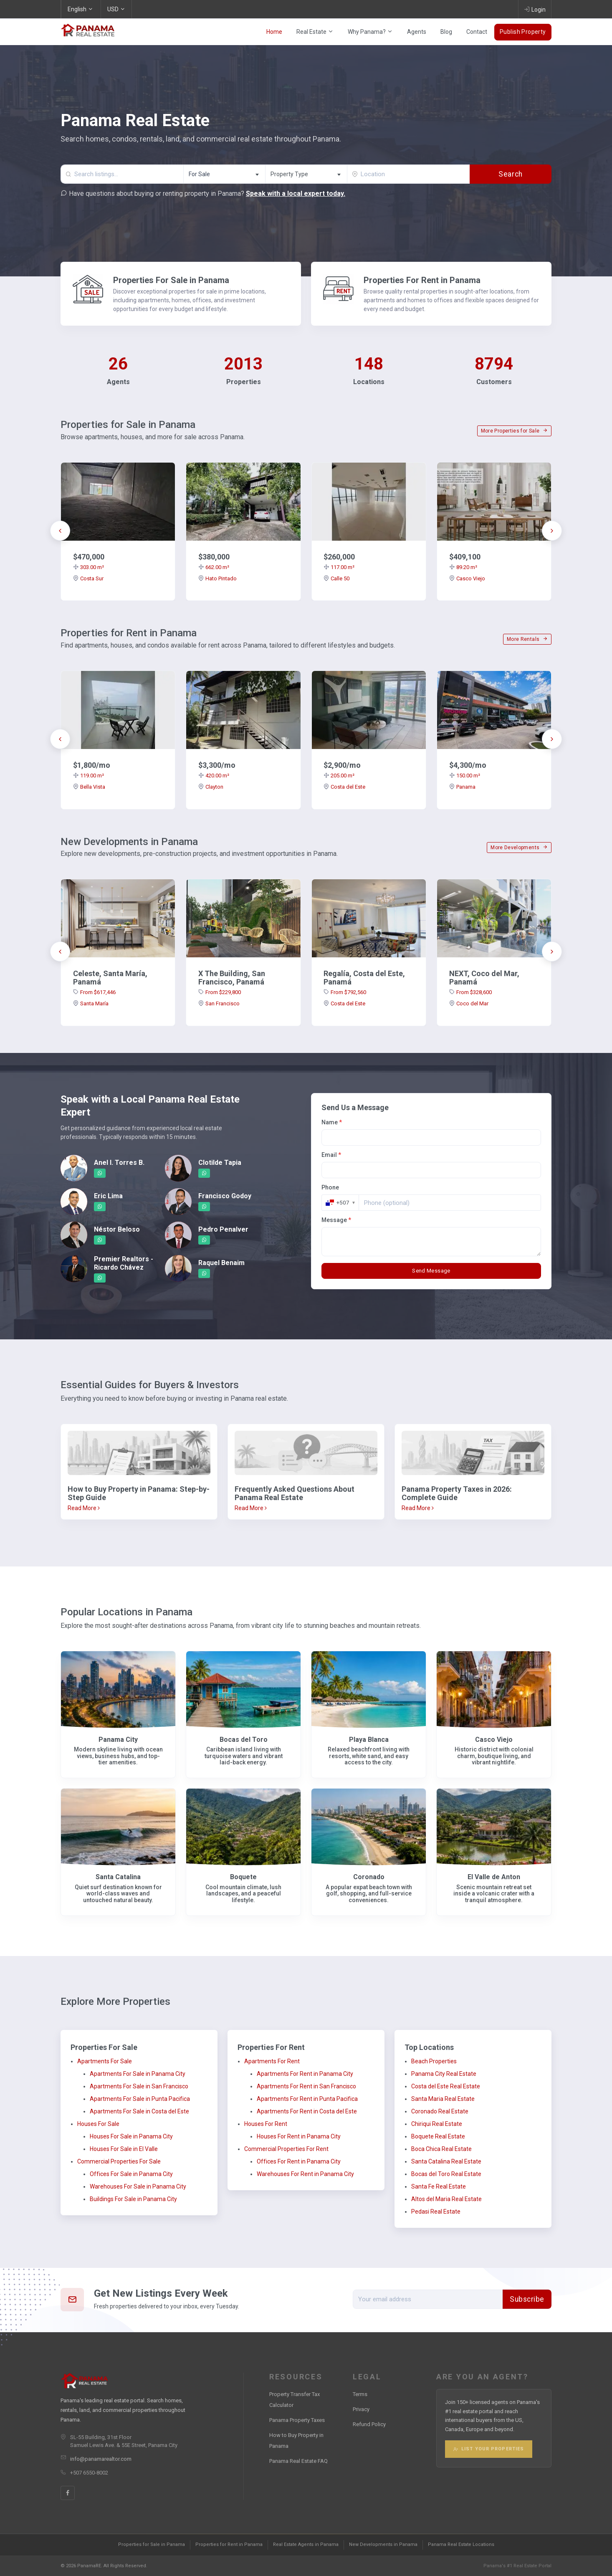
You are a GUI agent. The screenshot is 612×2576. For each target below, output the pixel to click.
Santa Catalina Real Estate (446, 2161)
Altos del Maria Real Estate (446, 2199)
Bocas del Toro (244, 1739)
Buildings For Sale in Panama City (133, 2199)
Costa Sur (88, 578)
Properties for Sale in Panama (151, 2544)
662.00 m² (213, 567)
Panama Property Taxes (297, 2420)
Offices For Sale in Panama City (131, 2174)
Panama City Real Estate (443, 2073)
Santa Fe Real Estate (438, 2186)
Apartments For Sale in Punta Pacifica (140, 2098)
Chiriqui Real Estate (436, 2124)
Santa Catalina (118, 1877)
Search (510, 174)
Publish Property (523, 31)
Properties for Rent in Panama (229, 2544)
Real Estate (315, 31)
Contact (476, 31)
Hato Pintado (217, 578)
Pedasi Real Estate (435, 2211)
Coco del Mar (468, 1003)
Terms (360, 2394)
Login (535, 9)
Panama (462, 787)
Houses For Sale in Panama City (131, 2136)
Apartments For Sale (104, 2061)
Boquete (243, 1877)
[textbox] (306, 174)
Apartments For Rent (272, 2061)
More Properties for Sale (514, 431)
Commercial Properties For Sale (119, 2161)
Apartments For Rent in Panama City (305, 2073)
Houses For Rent (265, 2124)
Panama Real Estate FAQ (298, 2461)
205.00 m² (339, 775)
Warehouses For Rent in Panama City (305, 2174)
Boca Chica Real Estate (441, 2149)
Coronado (368, 1877)
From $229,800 (219, 992)
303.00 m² (88, 567)
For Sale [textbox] (199, 174)
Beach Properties (434, 2061)
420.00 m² (213, 775)
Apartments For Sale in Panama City (137, 2073)
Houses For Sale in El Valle (124, 2149)
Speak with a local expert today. (295, 193)
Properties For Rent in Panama (422, 280)
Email (331, 1154)
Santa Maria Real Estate (443, 2098)
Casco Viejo (467, 578)
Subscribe (527, 2299)
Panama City (118, 1739)
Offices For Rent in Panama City (299, 2161)
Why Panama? (370, 31)
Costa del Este (344, 787)
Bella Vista (89, 787)
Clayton (210, 787)
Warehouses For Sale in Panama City (138, 2186)
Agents (416, 31)
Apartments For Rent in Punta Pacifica (307, 2098)
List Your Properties (488, 2449)
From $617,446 (94, 992)
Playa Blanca (369, 1739)
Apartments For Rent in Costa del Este (307, 2111)
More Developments (519, 847)
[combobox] (224, 174)
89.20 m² (463, 567)
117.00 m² (339, 567)
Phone (330, 1187)
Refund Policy (369, 2424)
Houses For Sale (98, 2124)
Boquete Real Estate (438, 2136)
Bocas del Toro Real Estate (446, 2174)
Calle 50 (336, 578)
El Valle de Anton (494, 1877)
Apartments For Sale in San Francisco (139, 2086)
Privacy (361, 2409)
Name (331, 1122)
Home (274, 31)
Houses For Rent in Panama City (299, 2136)
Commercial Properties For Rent (286, 2149)
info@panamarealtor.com (101, 2459)
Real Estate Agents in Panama (306, 2544)
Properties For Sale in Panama (171, 280)
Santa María (91, 1003)
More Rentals (527, 639)
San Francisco (219, 1003)
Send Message (431, 1271)
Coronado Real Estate (439, 2111)
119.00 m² (88, 775)
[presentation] (60, 531)
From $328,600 (470, 992)
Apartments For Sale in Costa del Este (139, 2111)
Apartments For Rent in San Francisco (306, 2086)
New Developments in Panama (383, 2544)
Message (336, 1220)
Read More (84, 1508)
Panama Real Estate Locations (461, 2544)
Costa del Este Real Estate (445, 2086)
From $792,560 (345, 992)
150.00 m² (464, 775)
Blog (446, 31)
